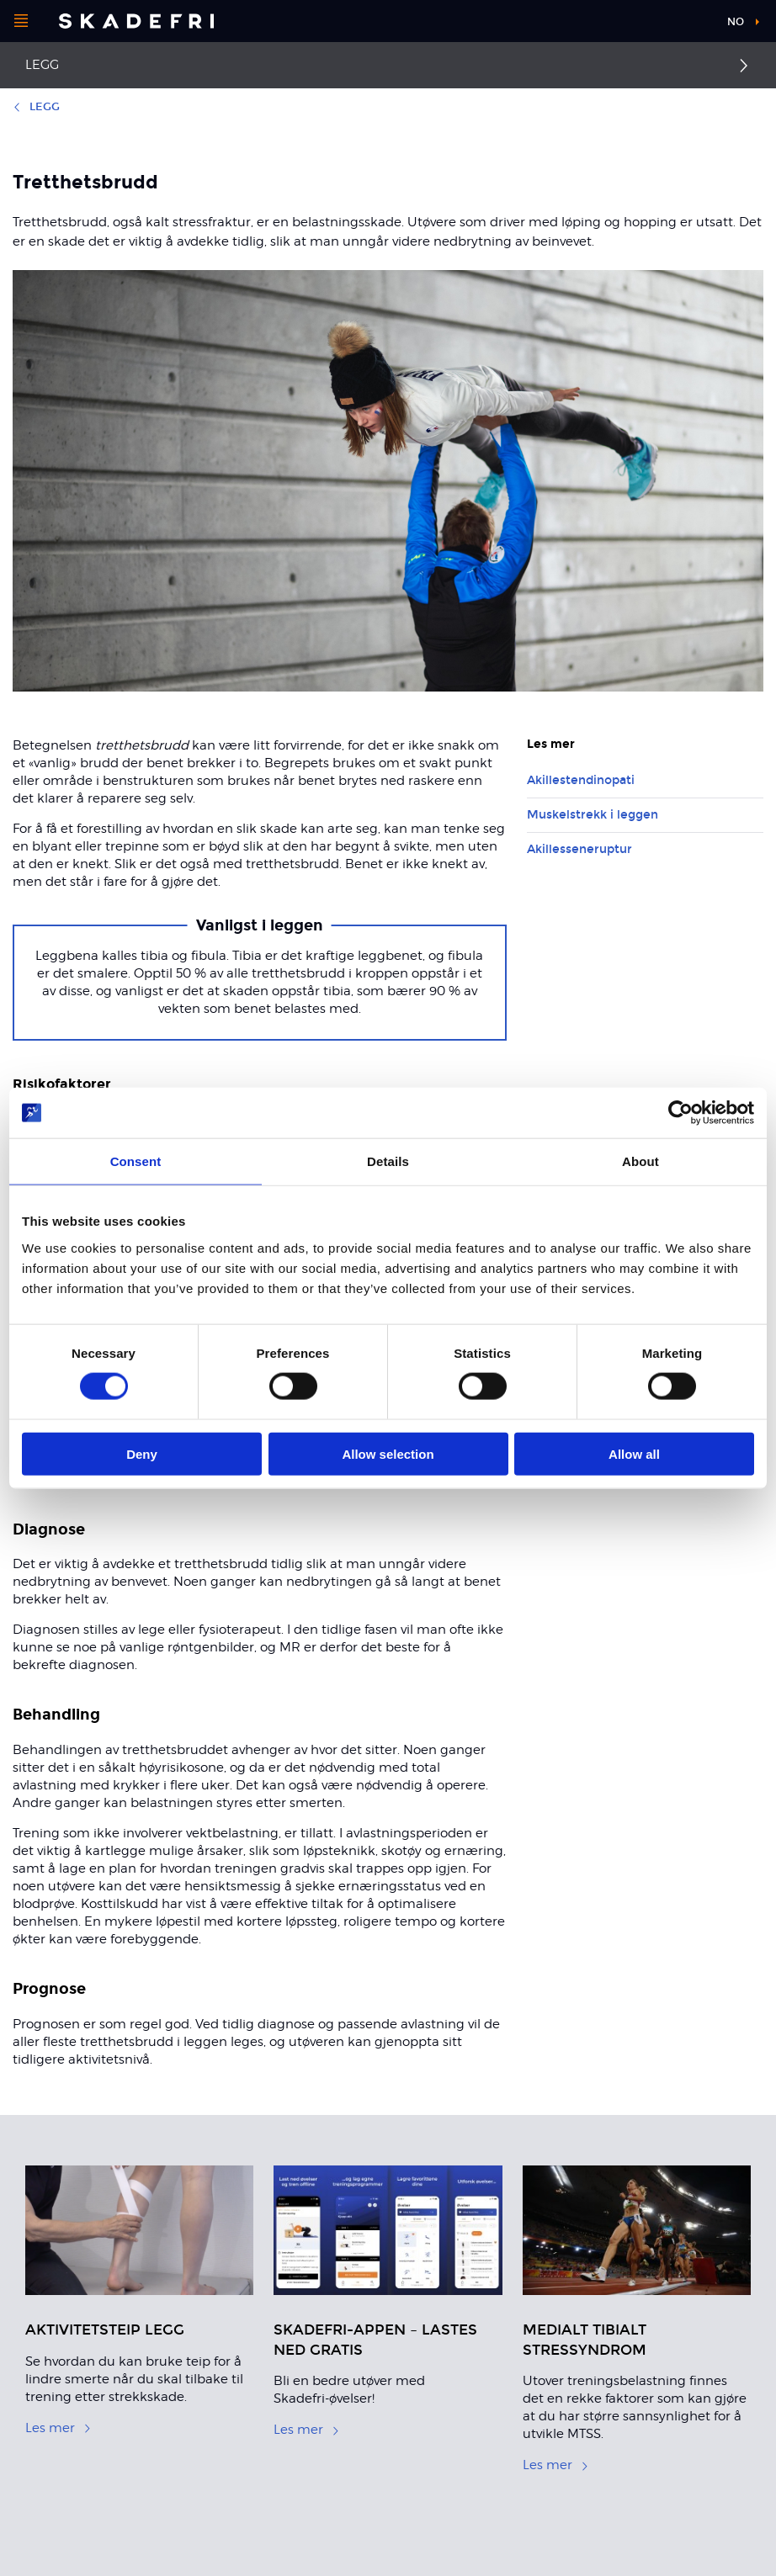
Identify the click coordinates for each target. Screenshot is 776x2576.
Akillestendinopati (581, 780)
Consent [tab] (136, 1161)
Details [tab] (388, 1161)
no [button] (735, 22)
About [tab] (640, 1161)
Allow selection (387, 1453)
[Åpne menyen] (21, 21)
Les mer (58, 2428)
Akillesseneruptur (579, 849)
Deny (141, 1453)
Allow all (634, 1453)
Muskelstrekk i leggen (592, 815)
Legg (42, 64)
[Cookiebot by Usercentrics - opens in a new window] (680, 1113)
